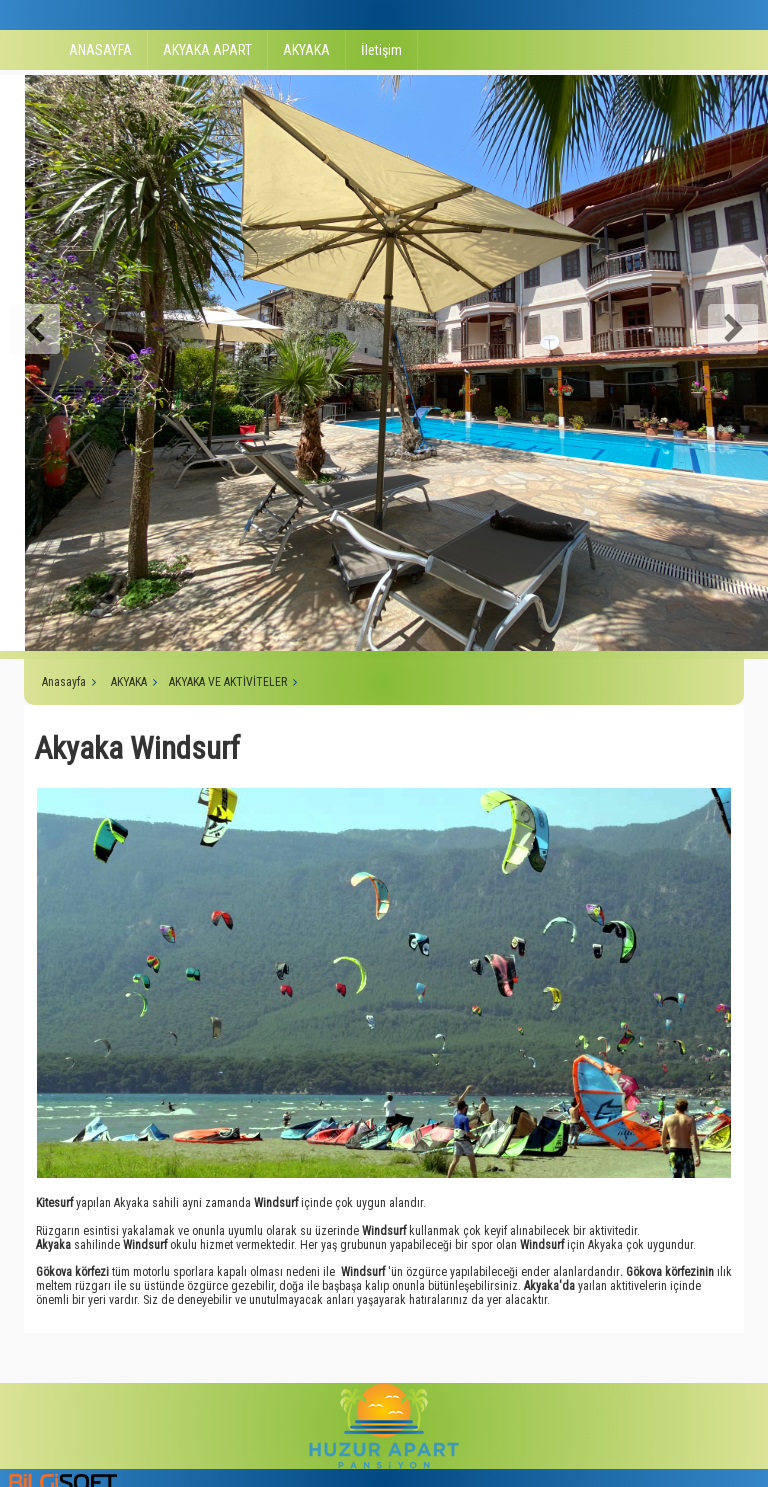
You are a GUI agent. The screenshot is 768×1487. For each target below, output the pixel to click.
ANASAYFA (100, 50)
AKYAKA (306, 50)
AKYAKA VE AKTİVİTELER (228, 682)
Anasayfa (64, 682)
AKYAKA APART (207, 50)
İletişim (381, 50)
